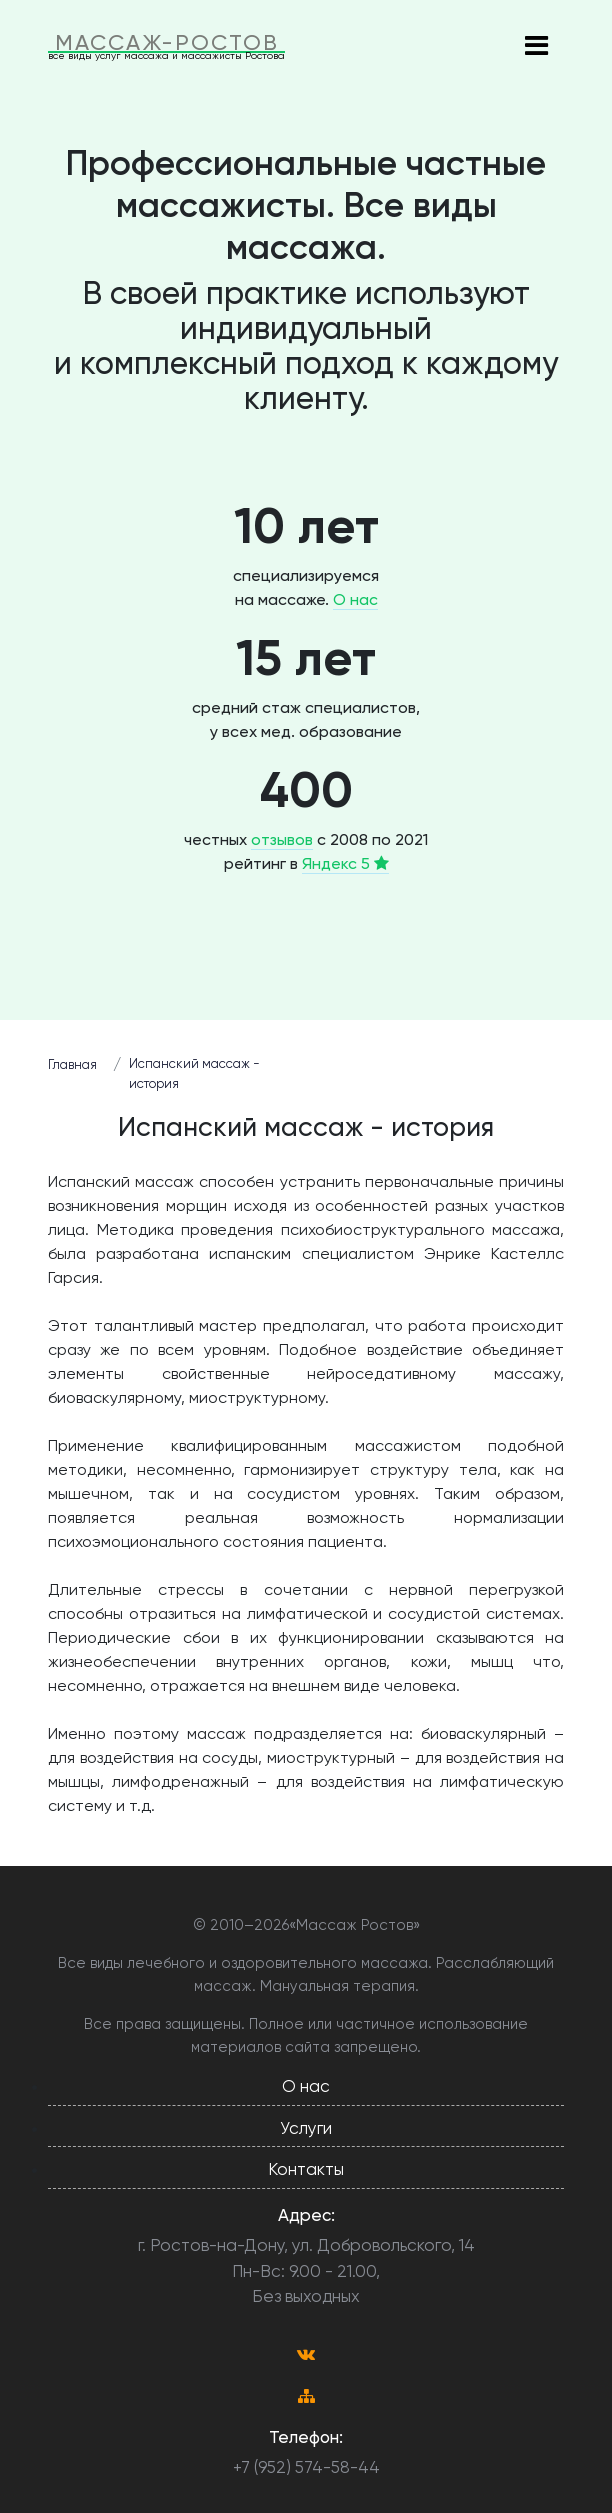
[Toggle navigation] (536, 47)
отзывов (282, 839)
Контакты (306, 2169)
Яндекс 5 (345, 863)
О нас (355, 599)
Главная (72, 1064)
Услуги (306, 2128)
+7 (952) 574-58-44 (306, 2467)
